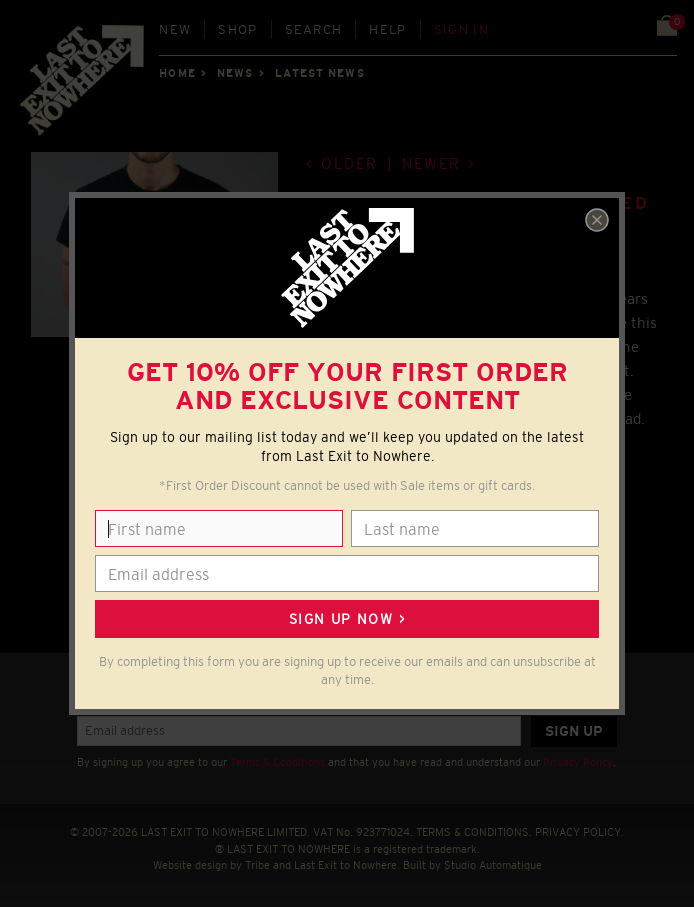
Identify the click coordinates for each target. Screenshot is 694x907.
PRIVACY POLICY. (579, 832)
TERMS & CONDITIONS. (474, 832)
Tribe (257, 865)
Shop (237, 29)
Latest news (320, 73)
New (175, 29)
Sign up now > (347, 619)
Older (349, 163)
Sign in (461, 29)
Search (314, 29)
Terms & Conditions (277, 762)
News (235, 73)
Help (387, 29)
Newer (431, 163)
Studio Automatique (493, 865)
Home (177, 73)
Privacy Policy (578, 762)
